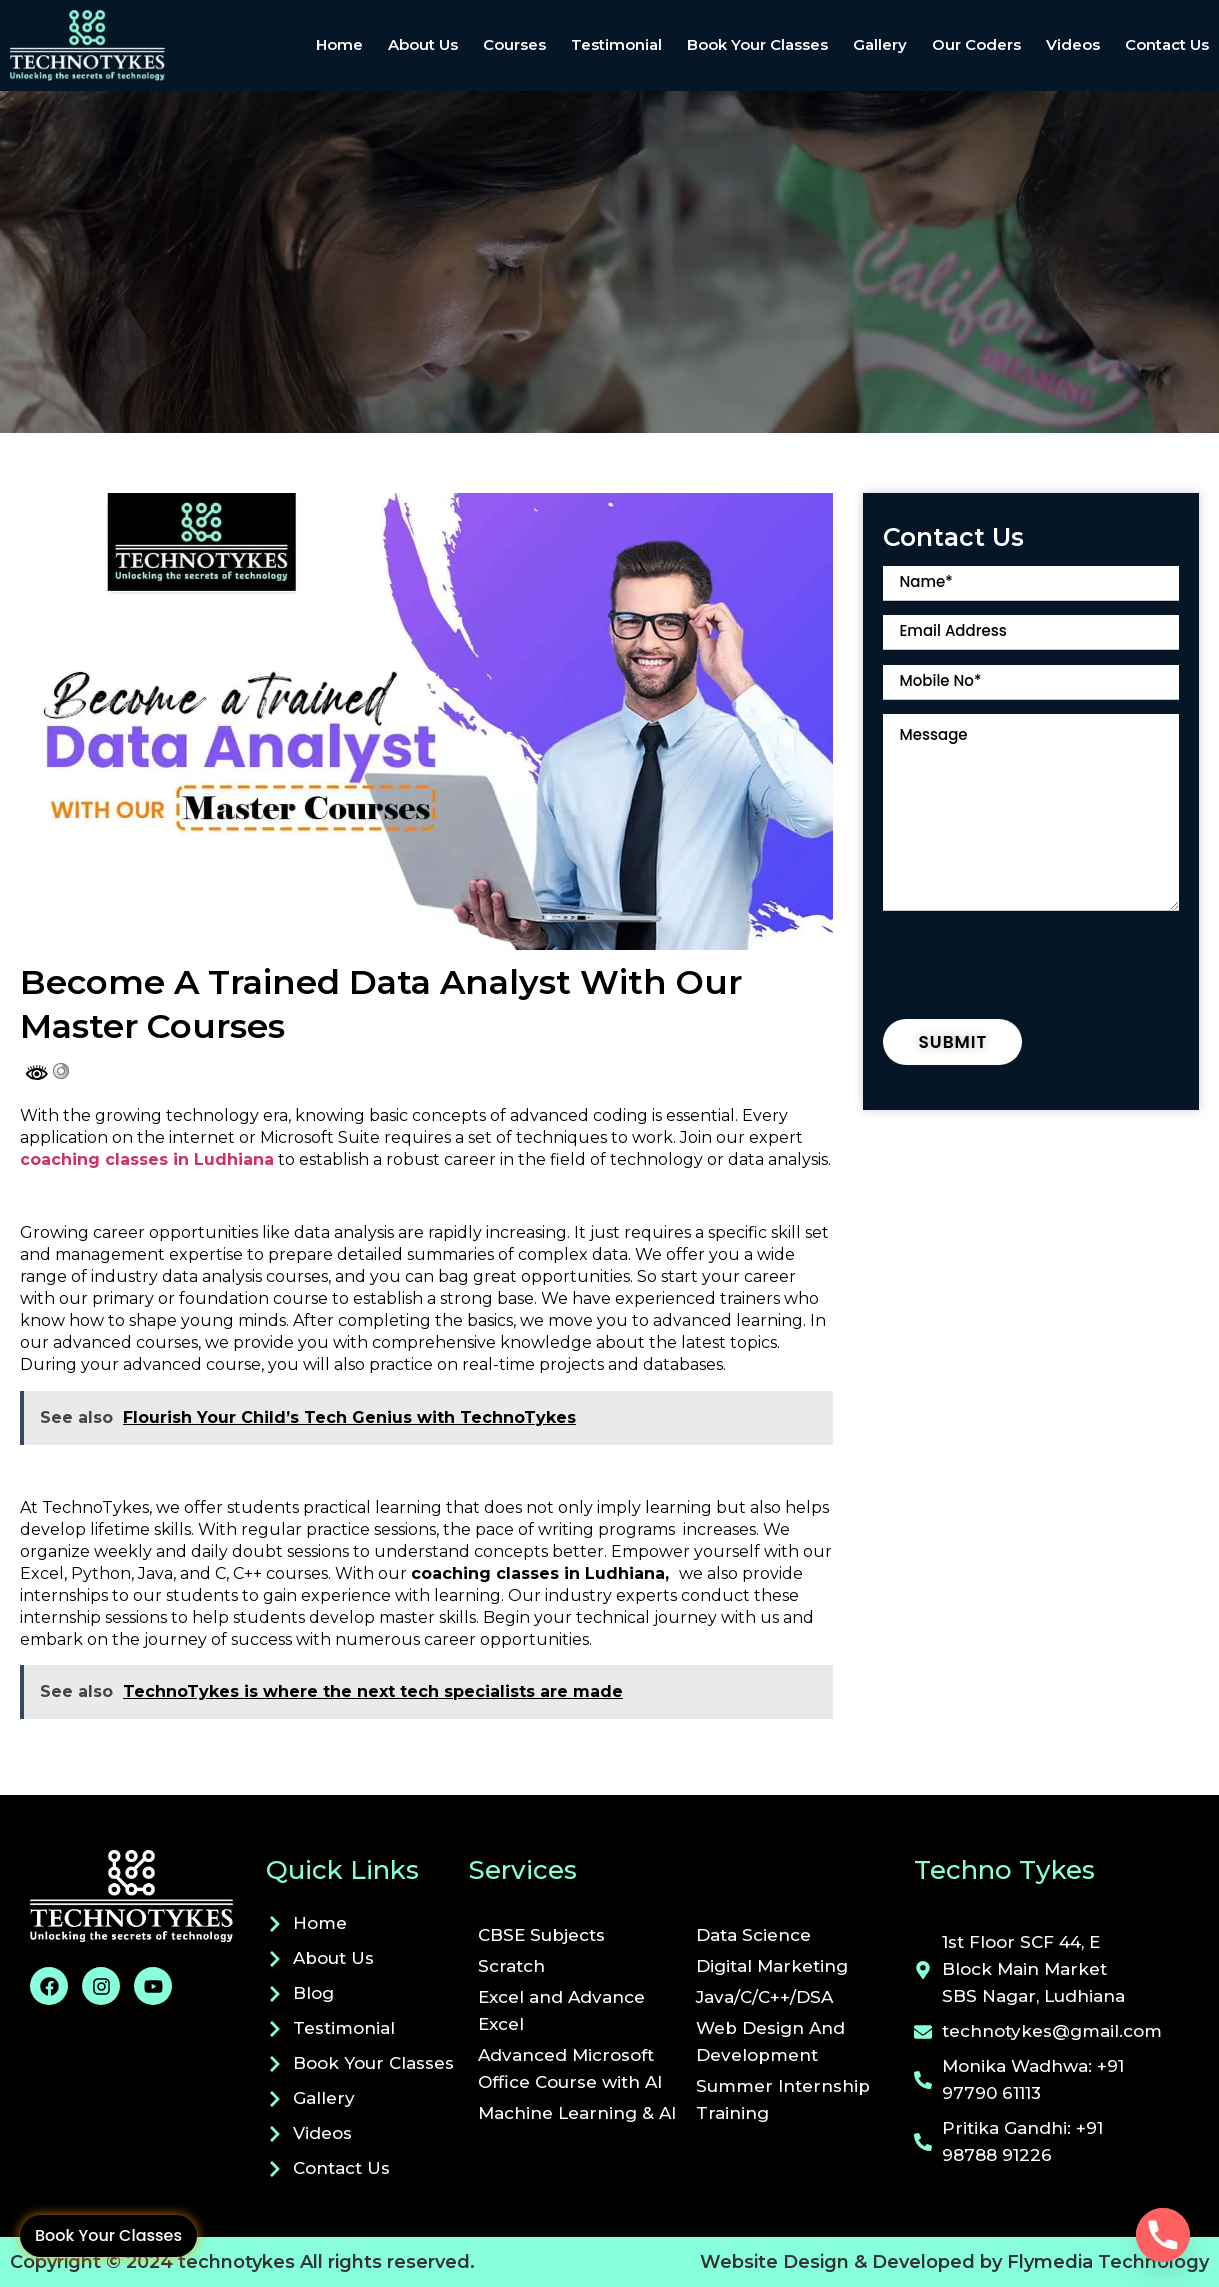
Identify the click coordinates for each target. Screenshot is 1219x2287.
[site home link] (130, 45)
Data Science (753, 1935)
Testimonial (616, 44)
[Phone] (1163, 2235)
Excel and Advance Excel (561, 2010)
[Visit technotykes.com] (138, 1896)
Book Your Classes (108, 2235)
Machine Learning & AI (577, 2113)
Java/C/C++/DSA (764, 1997)
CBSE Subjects (541, 1935)
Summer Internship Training (783, 2099)
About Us (423, 44)
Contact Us (1167, 44)
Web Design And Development (770, 2041)
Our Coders (976, 44)
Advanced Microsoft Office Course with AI (570, 2068)
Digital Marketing (772, 1966)
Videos (1073, 44)
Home (339, 44)
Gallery (880, 44)
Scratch (511, 1966)
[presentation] (1035, 970)
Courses (514, 44)
